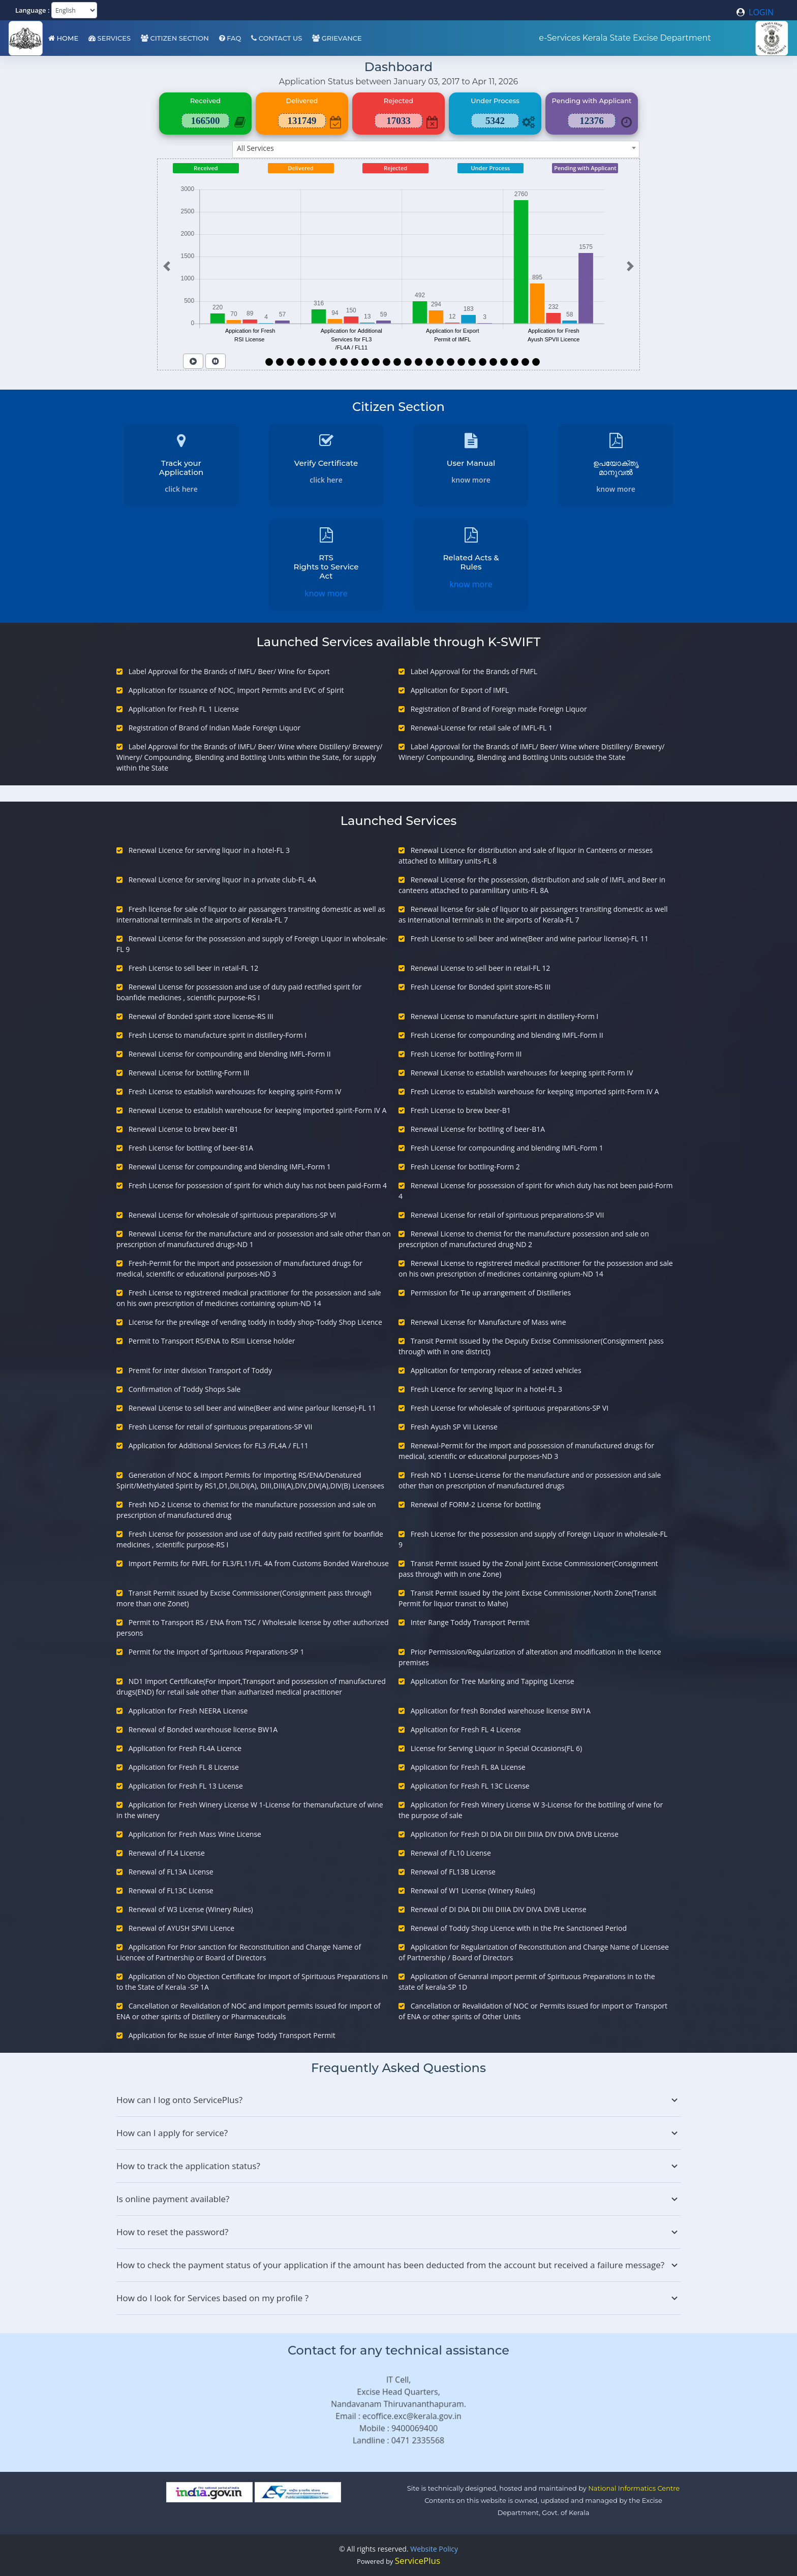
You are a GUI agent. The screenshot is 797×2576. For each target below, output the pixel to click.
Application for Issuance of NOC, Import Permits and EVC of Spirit (236, 690)
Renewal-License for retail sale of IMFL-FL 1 (482, 728)
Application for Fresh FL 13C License (470, 1786)
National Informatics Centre (634, 2488)
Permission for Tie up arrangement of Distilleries (491, 1292)
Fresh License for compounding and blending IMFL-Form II (507, 1035)
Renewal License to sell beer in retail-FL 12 (480, 968)
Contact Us (276, 38)
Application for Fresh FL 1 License (184, 709)
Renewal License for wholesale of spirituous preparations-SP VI (232, 1215)
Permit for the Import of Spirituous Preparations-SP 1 (216, 1652)
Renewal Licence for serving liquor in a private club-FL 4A (222, 879)
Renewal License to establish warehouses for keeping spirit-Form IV (522, 1072)
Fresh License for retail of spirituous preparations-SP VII (221, 1427)
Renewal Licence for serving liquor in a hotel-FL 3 (209, 850)
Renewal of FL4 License (167, 1853)
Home (63, 38)
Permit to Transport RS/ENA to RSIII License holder (212, 1341)
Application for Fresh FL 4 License (466, 1729)
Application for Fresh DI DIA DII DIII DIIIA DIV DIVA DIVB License (515, 1834)
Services (109, 38)
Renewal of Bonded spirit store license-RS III (201, 1016)
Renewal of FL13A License (171, 1872)
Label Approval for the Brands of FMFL (474, 671)
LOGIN (755, 12)
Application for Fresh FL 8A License (468, 1767)
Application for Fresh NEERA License (188, 1710)
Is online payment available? (398, 2199)
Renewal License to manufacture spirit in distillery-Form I (505, 1016)
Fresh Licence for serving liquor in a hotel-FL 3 (486, 1389)
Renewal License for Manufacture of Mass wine (488, 1322)
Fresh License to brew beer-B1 (461, 1110)
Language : (32, 10)
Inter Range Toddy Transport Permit (470, 1622)
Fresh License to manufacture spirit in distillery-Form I (218, 1035)
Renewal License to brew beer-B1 (183, 1129)
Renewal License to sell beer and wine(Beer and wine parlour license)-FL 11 (252, 1408)
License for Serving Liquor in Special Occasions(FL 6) (497, 1748)
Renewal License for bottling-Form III (189, 1072)
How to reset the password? (398, 2232)
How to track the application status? (398, 2166)
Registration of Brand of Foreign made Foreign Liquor (499, 709)
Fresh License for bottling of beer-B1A (191, 1148)
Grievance (336, 38)
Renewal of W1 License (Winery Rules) (473, 1890)
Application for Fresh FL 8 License (184, 1767)
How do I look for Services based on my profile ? (398, 2298)
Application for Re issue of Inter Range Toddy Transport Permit (232, 2035)
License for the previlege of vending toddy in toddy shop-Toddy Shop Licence (255, 1322)
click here (181, 489)
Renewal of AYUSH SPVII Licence (182, 1928)
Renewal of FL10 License (451, 1853)
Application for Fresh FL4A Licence (185, 1748)
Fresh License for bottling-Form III (466, 1054)
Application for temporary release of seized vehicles (496, 1370)
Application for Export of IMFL (460, 690)
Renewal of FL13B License (453, 1872)
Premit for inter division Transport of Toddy (200, 1370)
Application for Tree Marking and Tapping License (492, 1681)
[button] (166, 266)
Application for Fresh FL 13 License (186, 1786)
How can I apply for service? (398, 2133)
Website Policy (434, 2549)
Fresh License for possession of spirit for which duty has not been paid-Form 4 (258, 1185)
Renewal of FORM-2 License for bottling (476, 1504)
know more (471, 480)
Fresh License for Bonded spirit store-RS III (481, 987)
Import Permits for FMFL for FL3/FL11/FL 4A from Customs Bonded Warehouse (259, 1563)
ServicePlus (417, 2560)
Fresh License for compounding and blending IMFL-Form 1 (507, 1148)
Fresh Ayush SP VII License (454, 1427)
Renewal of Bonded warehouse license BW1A (203, 1729)
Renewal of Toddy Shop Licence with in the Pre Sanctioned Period (519, 1928)
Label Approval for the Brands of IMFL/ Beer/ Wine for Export (229, 671)
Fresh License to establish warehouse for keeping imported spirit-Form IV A (535, 1091)
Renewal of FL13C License (171, 1890)
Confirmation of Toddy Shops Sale (185, 1389)
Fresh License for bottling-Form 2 (465, 1166)
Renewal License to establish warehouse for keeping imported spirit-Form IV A (258, 1110)
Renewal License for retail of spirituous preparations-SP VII (507, 1215)
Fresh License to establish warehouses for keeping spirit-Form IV (235, 1091)
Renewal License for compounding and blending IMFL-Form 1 (230, 1166)
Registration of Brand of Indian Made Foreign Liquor (215, 728)
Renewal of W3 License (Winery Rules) (191, 1909)
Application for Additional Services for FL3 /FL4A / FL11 (219, 1445)
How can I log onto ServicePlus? (398, 2100)
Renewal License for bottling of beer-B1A (478, 1129)
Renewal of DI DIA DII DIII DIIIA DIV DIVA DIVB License (499, 1909)
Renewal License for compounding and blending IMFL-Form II (230, 1054)
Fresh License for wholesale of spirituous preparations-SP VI (509, 1408)
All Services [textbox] (255, 148)
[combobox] (435, 149)
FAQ (230, 38)
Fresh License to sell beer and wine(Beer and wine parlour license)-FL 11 (530, 938)
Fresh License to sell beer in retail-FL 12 (194, 968)
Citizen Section (175, 38)
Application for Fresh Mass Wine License (195, 1834)
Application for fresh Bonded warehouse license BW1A (501, 1710)
